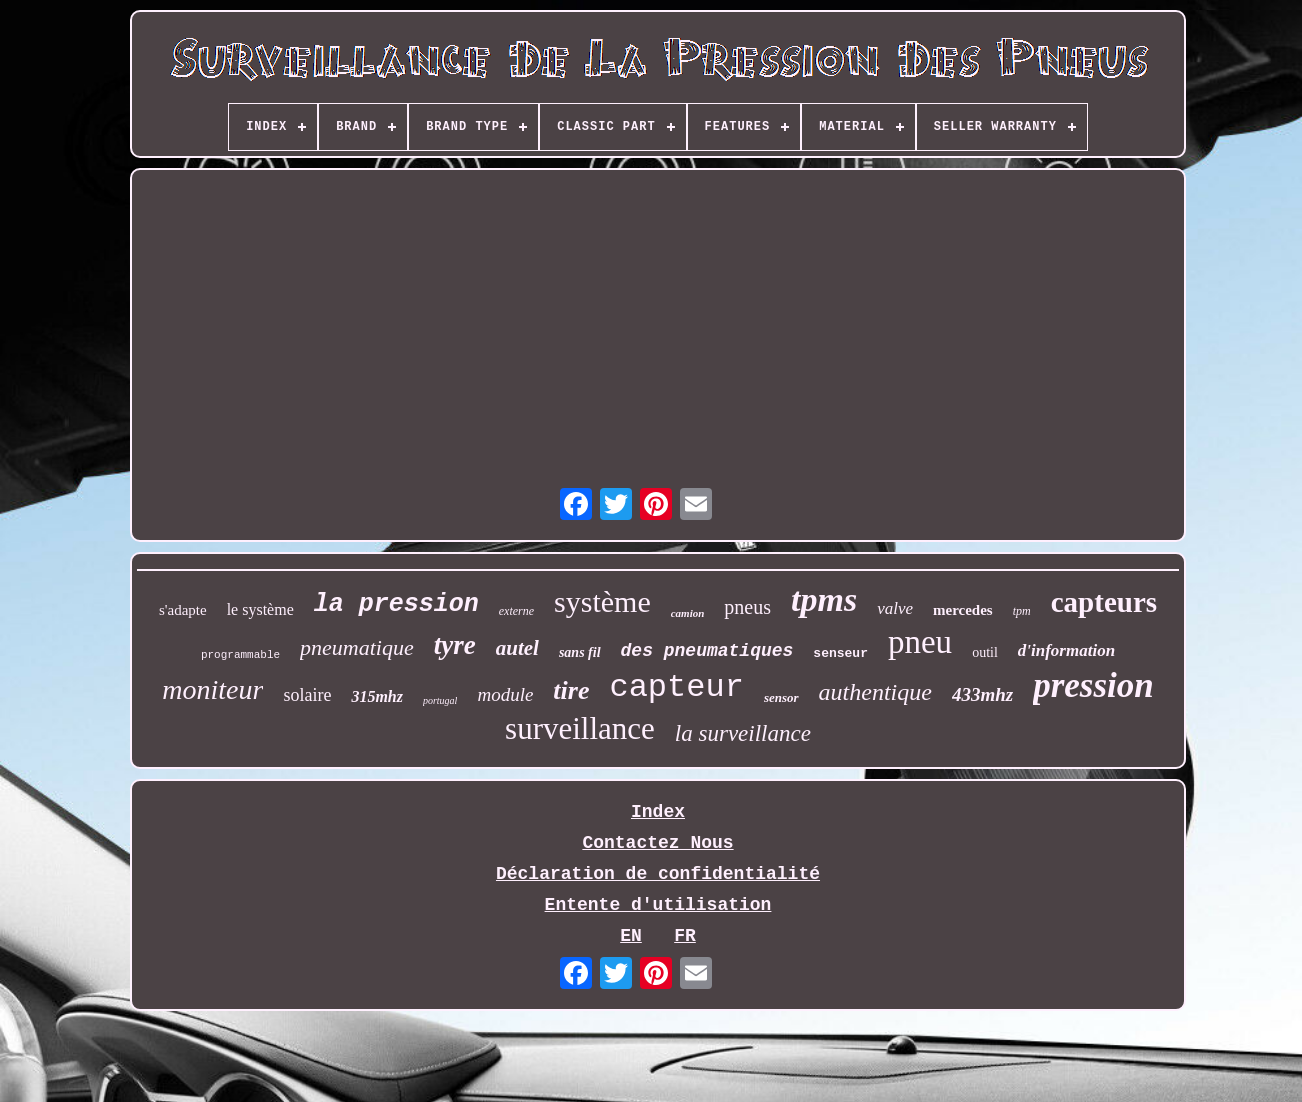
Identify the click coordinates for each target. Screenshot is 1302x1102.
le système (260, 609)
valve (895, 608)
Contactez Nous (657, 843)
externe (516, 611)
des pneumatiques (707, 651)
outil (985, 652)
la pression (396, 604)
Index (658, 812)
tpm (1022, 611)
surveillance (580, 728)
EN (631, 936)
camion (688, 613)
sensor (781, 697)
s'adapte (183, 610)
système (602, 601)
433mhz (982, 694)
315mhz (377, 696)
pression (1093, 685)
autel (517, 648)
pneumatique (357, 647)
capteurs (1104, 602)
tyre (455, 645)
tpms (824, 599)
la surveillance (743, 733)
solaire (307, 695)
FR (685, 936)
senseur (840, 653)
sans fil (580, 652)
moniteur (212, 689)
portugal (440, 700)
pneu (920, 642)
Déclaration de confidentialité (658, 874)
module (505, 694)
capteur (676, 687)
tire (571, 690)
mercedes (963, 610)
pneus (747, 607)
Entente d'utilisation (658, 905)
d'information (1066, 650)
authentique (875, 692)
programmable (240, 655)
